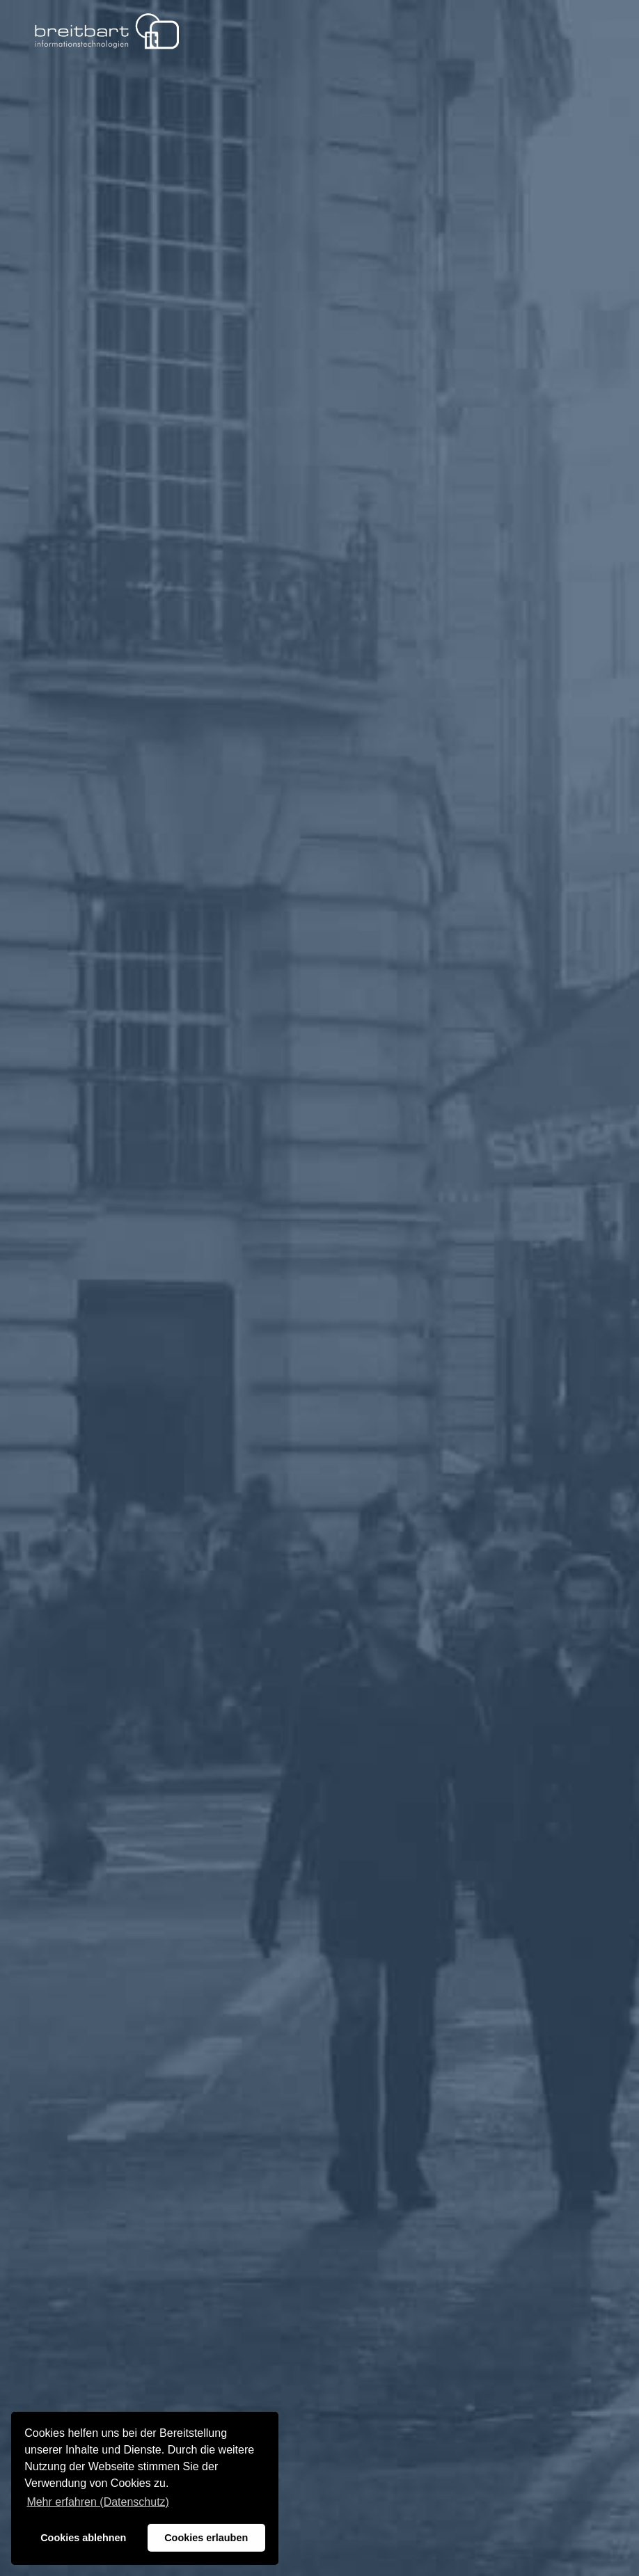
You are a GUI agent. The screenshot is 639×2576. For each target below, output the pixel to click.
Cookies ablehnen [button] (83, 2537)
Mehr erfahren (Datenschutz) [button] (97, 2502)
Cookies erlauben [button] (206, 2537)
